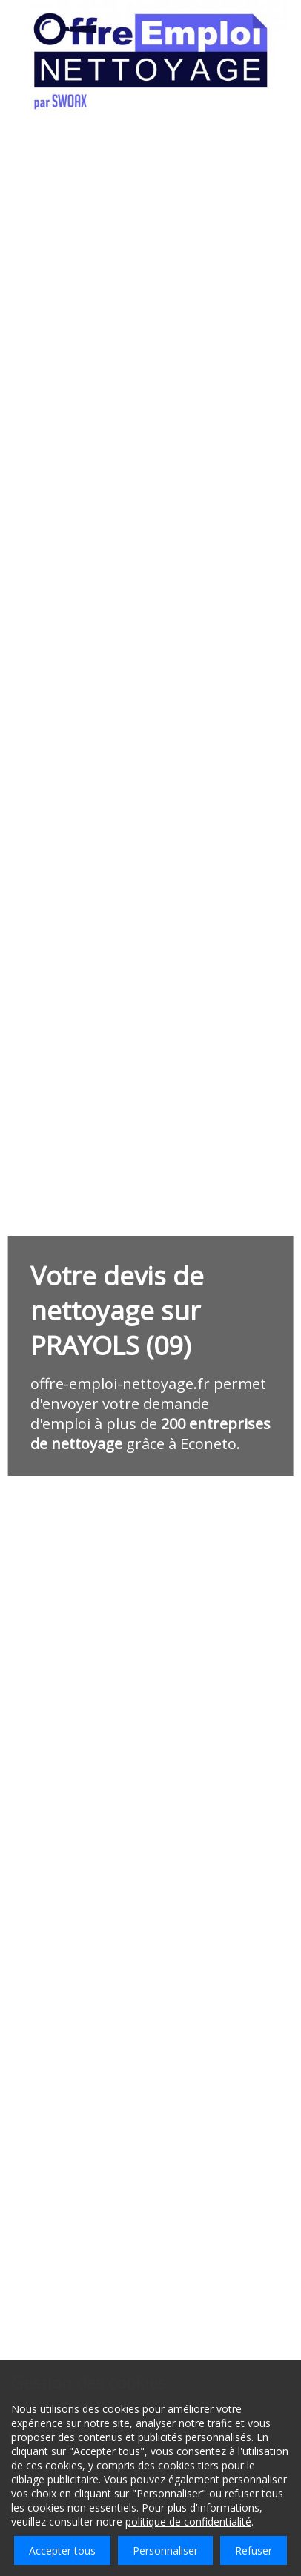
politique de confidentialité (188, 2521)
